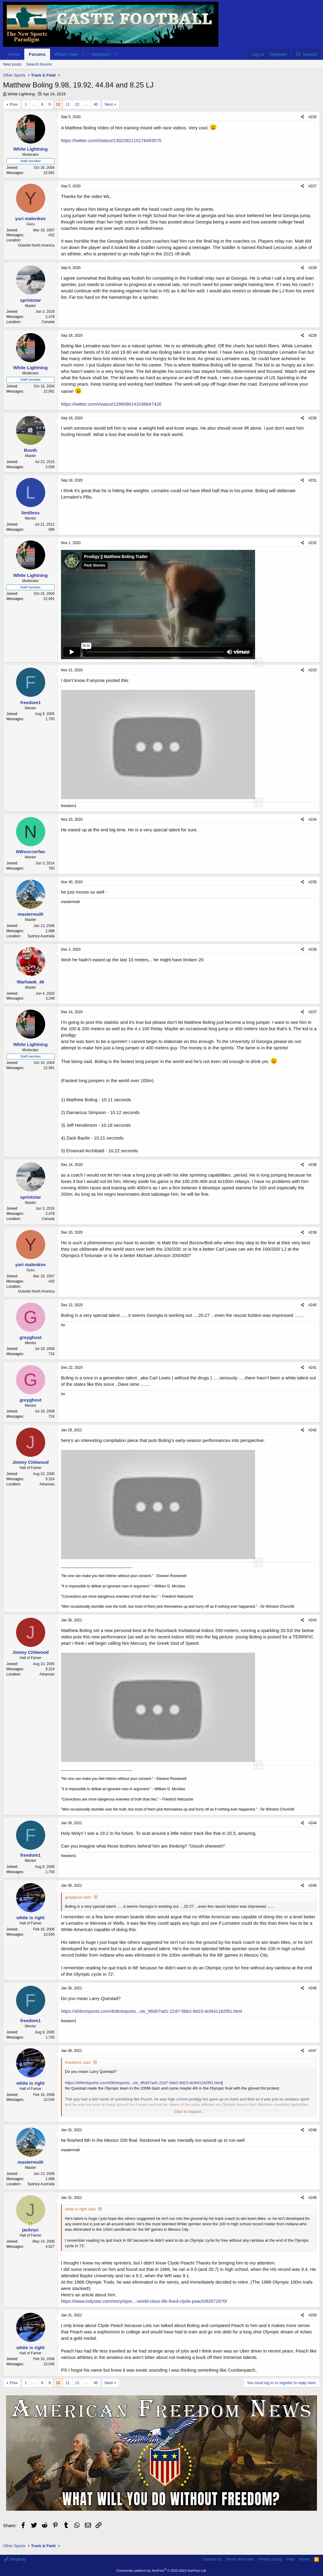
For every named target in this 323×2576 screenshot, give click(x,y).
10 (58, 104)
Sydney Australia (41, 936)
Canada (48, 322)
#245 (312, 1885)
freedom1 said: (78, 2062)
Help (291, 2559)
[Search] (306, 54)
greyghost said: (78, 1897)
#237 (312, 1012)
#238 (312, 1165)
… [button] (34, 104)
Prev (14, 104)
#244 (312, 1823)
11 (67, 104)
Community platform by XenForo (161, 2570)
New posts (12, 64)
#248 (312, 2130)
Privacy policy (270, 2559)
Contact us (212, 2559)
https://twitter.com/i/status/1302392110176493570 (111, 140)
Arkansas (47, 1484)
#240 (312, 1305)
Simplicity (15, 2559)
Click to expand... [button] (189, 2111)
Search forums (39, 64)
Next (109, 104)
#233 (312, 670)
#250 (312, 2315)
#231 (312, 480)
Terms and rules (240, 2559)
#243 (312, 1620)
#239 (312, 1232)
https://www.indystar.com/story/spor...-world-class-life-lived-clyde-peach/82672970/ (144, 2301)
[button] (83, 54)
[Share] (302, 117)
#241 (312, 1367)
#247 (312, 2051)
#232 (312, 543)
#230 (312, 418)
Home (14, 54)
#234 (312, 819)
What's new (66, 54)
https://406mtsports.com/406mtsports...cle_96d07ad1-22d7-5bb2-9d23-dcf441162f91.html (151, 2011)
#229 (312, 335)
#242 (312, 1430)
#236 (312, 949)
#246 (312, 1988)
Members (101, 54)
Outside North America (36, 245)
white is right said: (80, 2209)
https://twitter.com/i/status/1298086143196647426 (111, 404)
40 (95, 104)
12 (77, 104)
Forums (37, 54)
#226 (312, 117)
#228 (312, 268)
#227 (312, 186)
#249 (312, 2198)
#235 (312, 882)
